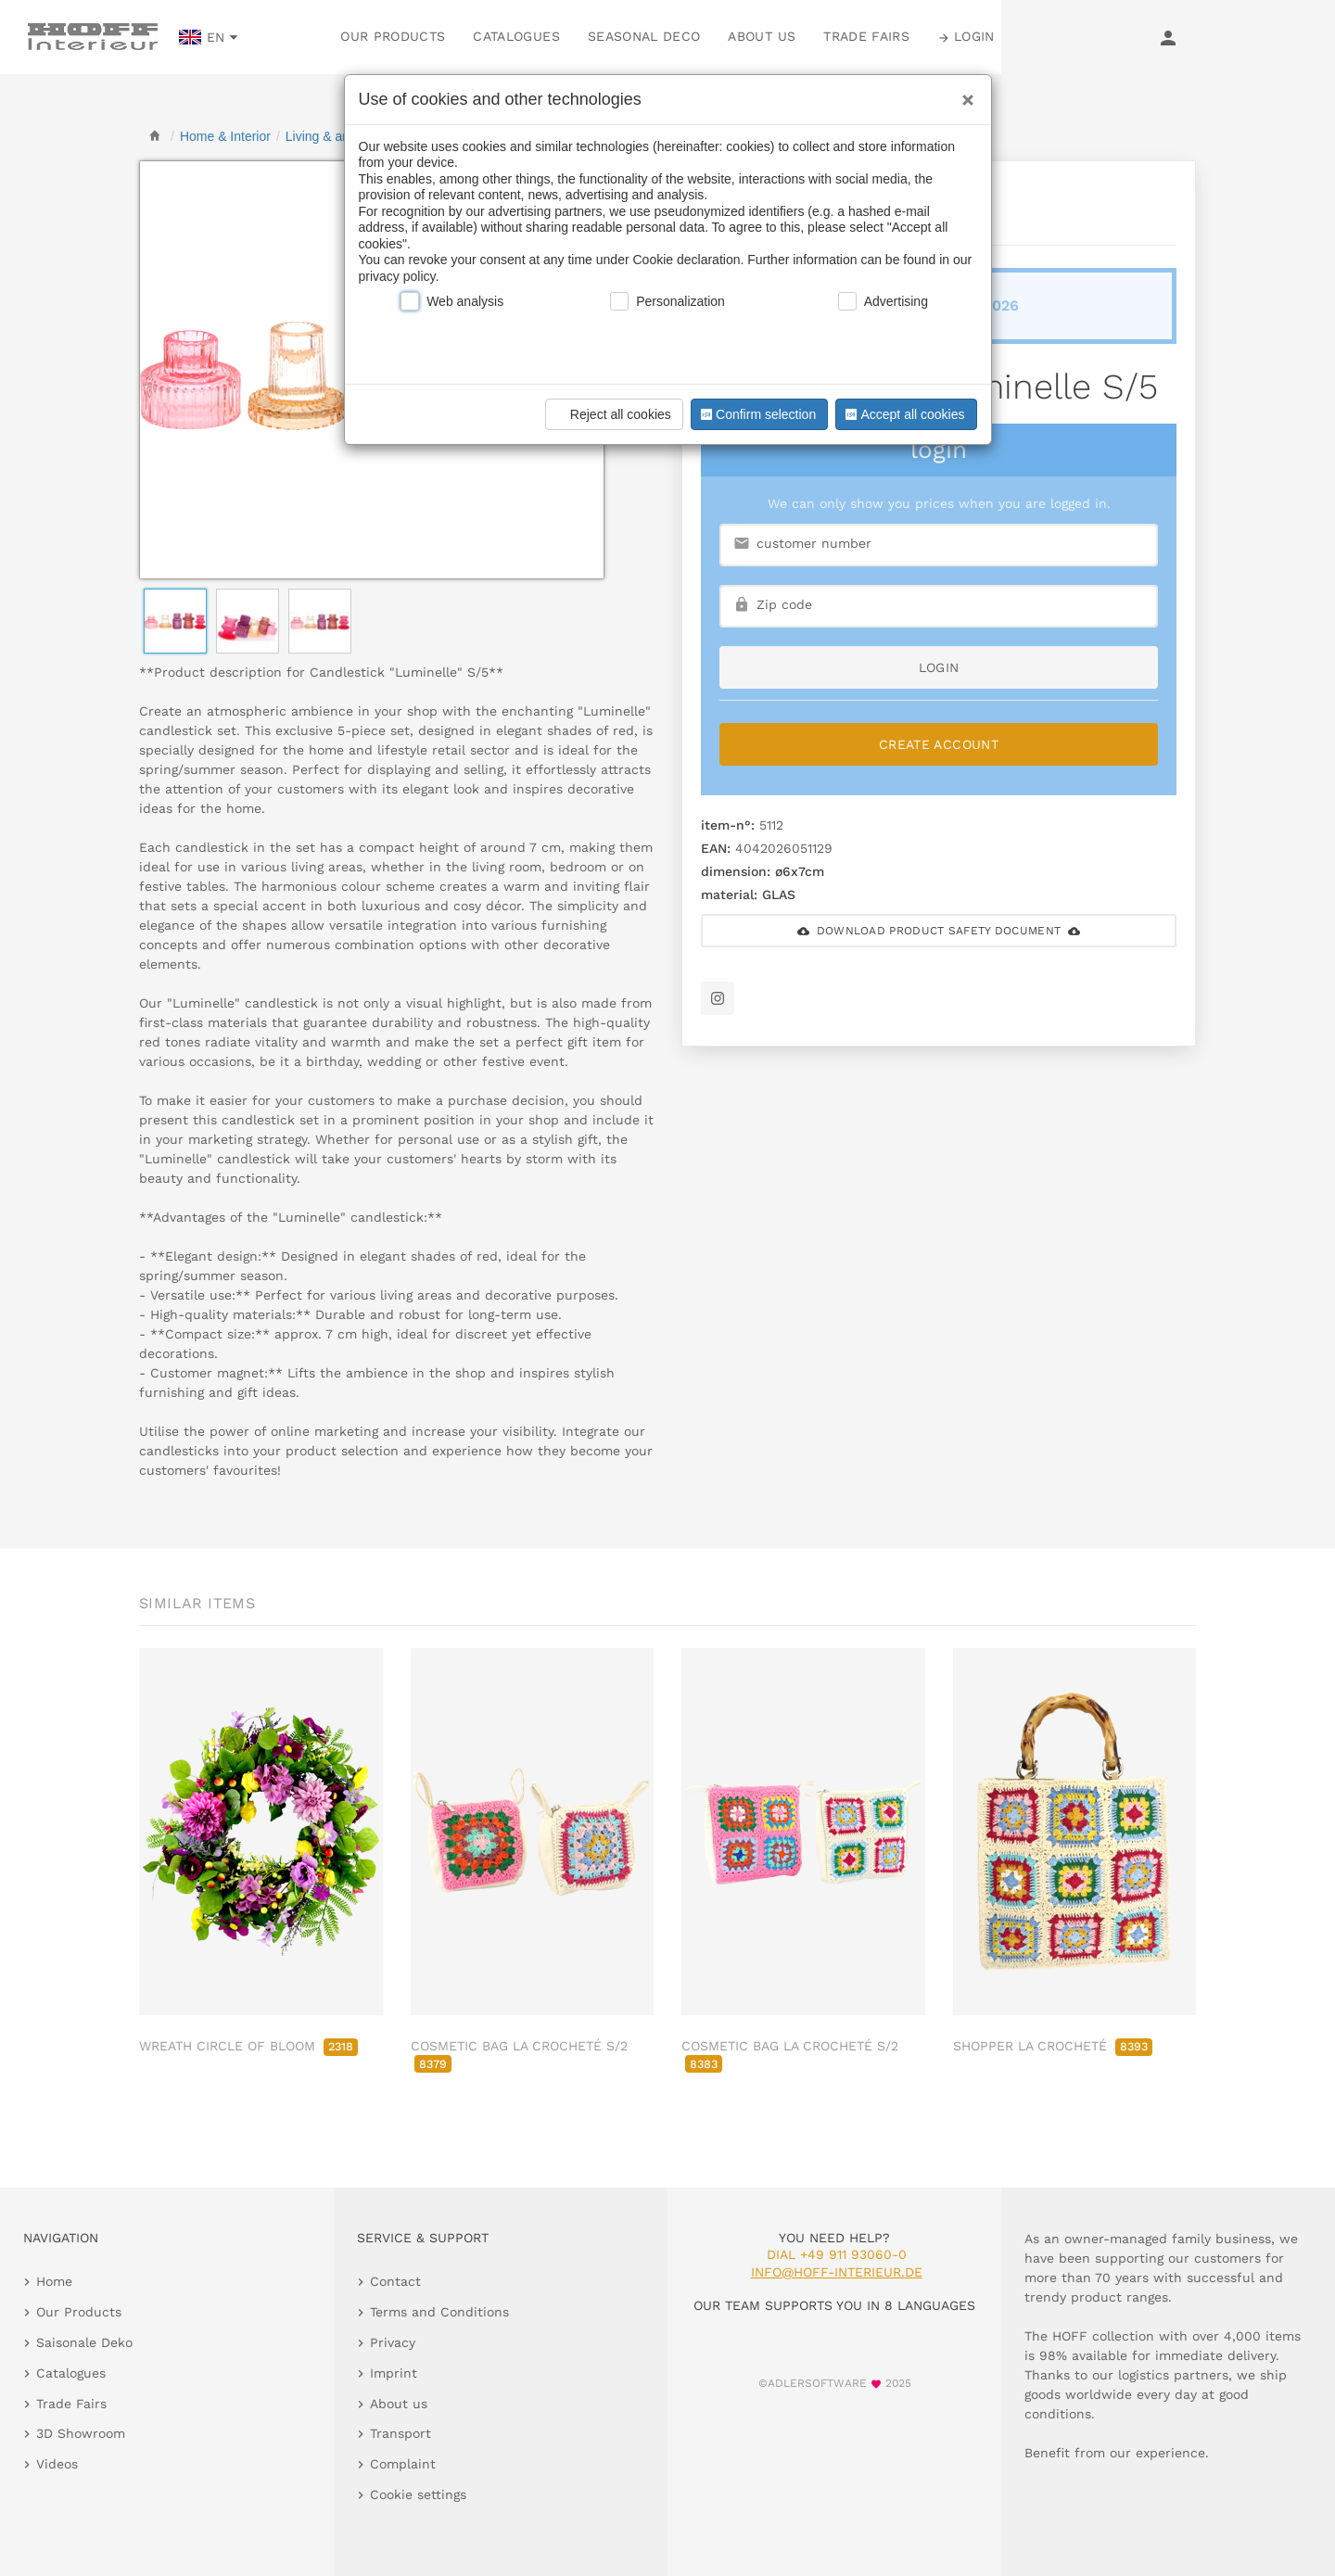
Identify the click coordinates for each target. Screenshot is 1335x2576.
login (939, 667)
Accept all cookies (903, 414)
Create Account (938, 744)
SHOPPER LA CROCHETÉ (1052, 2045)
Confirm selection (756, 414)
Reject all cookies (611, 414)
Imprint (393, 2373)
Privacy (392, 2342)
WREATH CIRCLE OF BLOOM (248, 2045)
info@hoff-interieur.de (836, 2272)
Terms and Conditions (439, 2311)
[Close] (963, 93)
